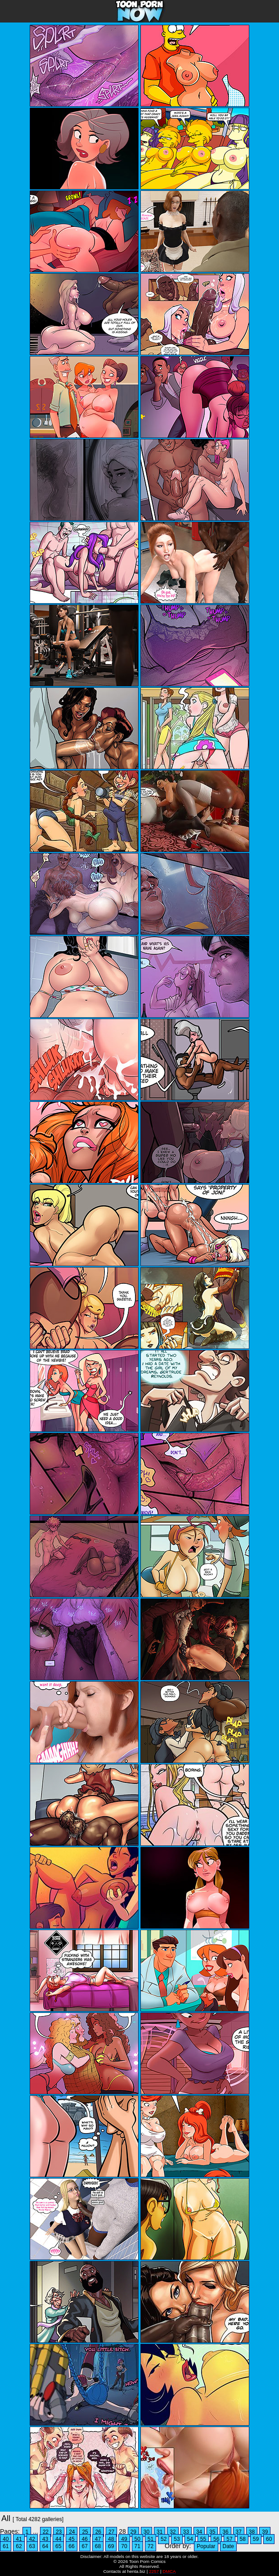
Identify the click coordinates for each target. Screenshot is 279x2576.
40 (6, 2539)
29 (133, 2532)
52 (163, 2539)
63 (32, 2546)
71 (137, 2546)
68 (98, 2546)
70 (124, 2546)
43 (45, 2539)
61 (6, 2546)
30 (146, 2532)
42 (32, 2539)
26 (98, 2532)
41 (19, 2539)
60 (269, 2539)
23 (59, 2532)
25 (85, 2532)
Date (228, 2546)
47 (98, 2539)
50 (137, 2539)
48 (111, 2539)
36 (225, 2532)
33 (186, 2532)
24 (72, 2532)
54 (190, 2539)
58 (243, 2539)
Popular (206, 2546)
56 (216, 2539)
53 (177, 2539)
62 (19, 2546)
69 (111, 2546)
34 (199, 2532)
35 (212, 2532)
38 (252, 2532)
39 (265, 2532)
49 (124, 2539)
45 (71, 2539)
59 (256, 2539)
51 (150, 2539)
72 (150, 2546)
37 (239, 2532)
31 (159, 2532)
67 (85, 2546)
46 (85, 2539)
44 (58, 2539)
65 (58, 2546)
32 (173, 2532)
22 (46, 2532)
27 (111, 2532)
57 (229, 2539)
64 (45, 2546)
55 (203, 2539)
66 (71, 2546)
